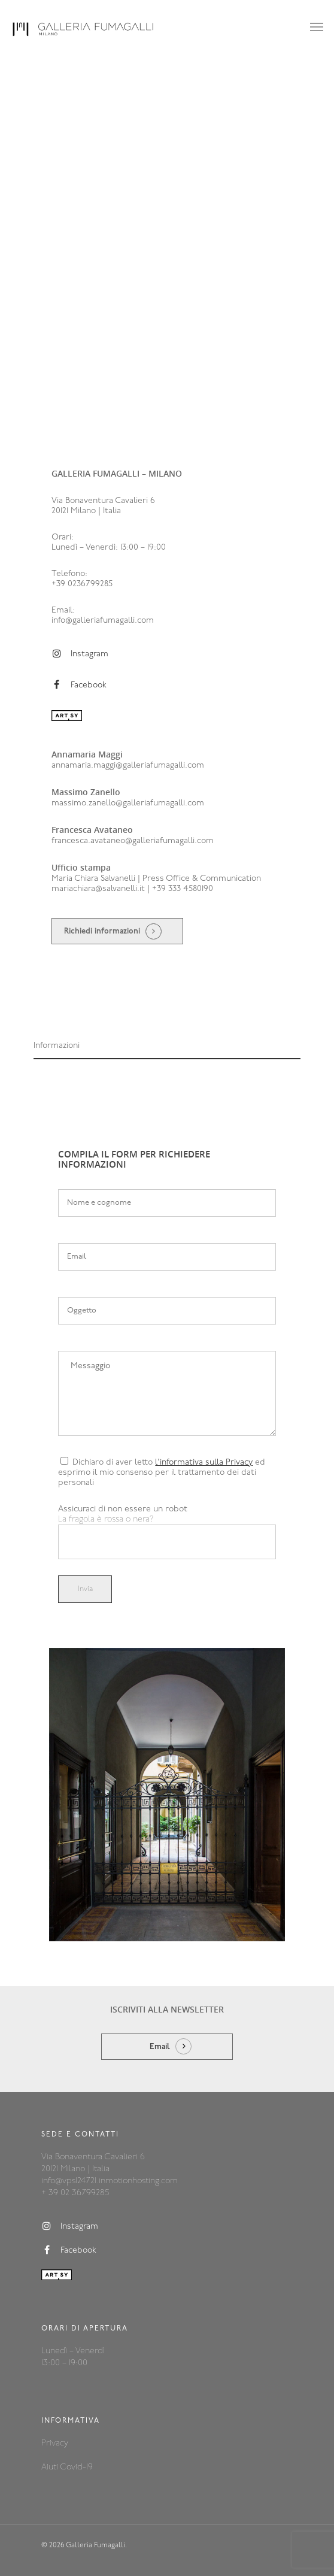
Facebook (79, 685)
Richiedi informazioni (102, 931)
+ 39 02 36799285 (75, 2193)
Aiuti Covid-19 (67, 2467)
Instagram (79, 654)
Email (160, 2047)
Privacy (54, 2443)
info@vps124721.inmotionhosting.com (109, 2181)
